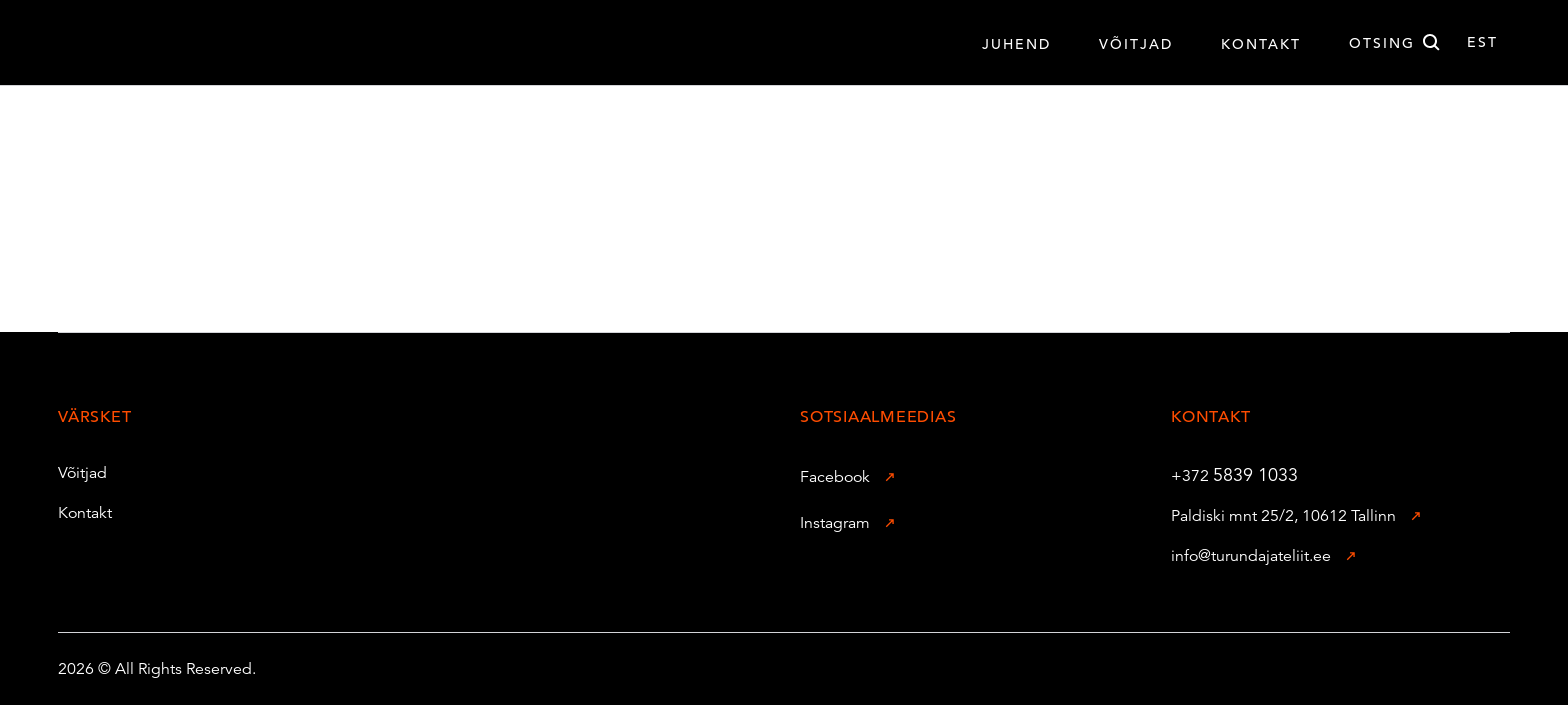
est (1482, 42)
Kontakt (1261, 44)
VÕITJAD (1136, 44)
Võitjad (71, 473)
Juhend (1016, 44)
